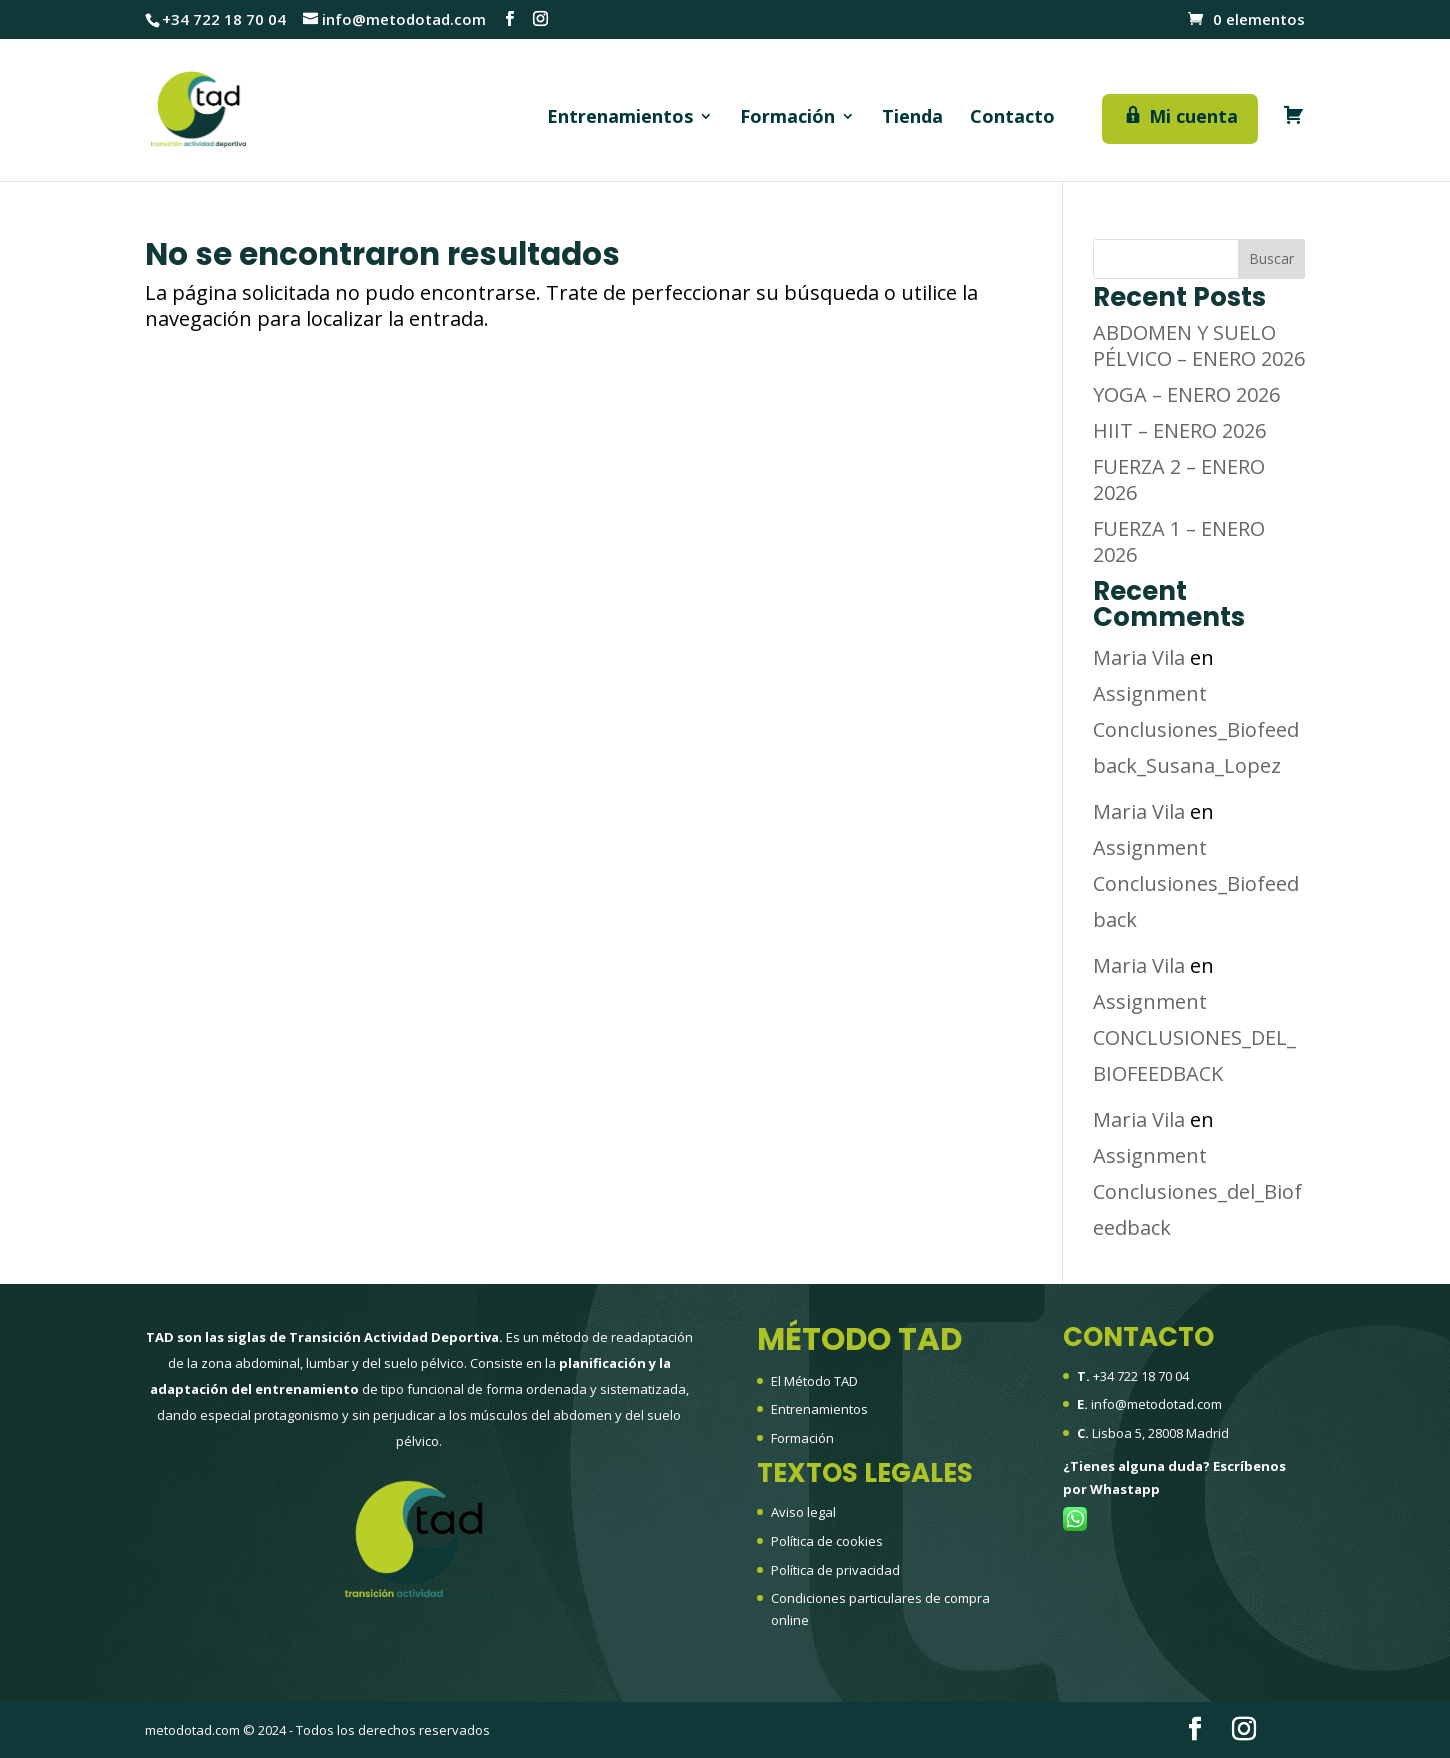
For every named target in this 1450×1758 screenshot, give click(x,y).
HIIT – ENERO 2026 (1179, 430)
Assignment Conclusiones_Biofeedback (1196, 883)
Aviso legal (803, 1512)
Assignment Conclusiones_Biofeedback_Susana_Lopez (1196, 729)
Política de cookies (827, 1541)
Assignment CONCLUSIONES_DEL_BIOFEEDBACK (1194, 1037)
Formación (787, 118)
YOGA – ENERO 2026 (1186, 394)
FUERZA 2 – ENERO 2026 (1179, 479)
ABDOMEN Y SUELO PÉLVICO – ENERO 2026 (1199, 345)
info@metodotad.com (1156, 1404)
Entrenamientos (620, 118)
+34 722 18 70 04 (1141, 1376)
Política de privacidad (835, 1570)
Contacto (1012, 118)
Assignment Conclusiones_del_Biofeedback (1197, 1191)
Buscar (1271, 258)
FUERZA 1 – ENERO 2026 (1179, 541)
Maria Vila (1139, 657)
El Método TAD (814, 1381)
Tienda (912, 118)
